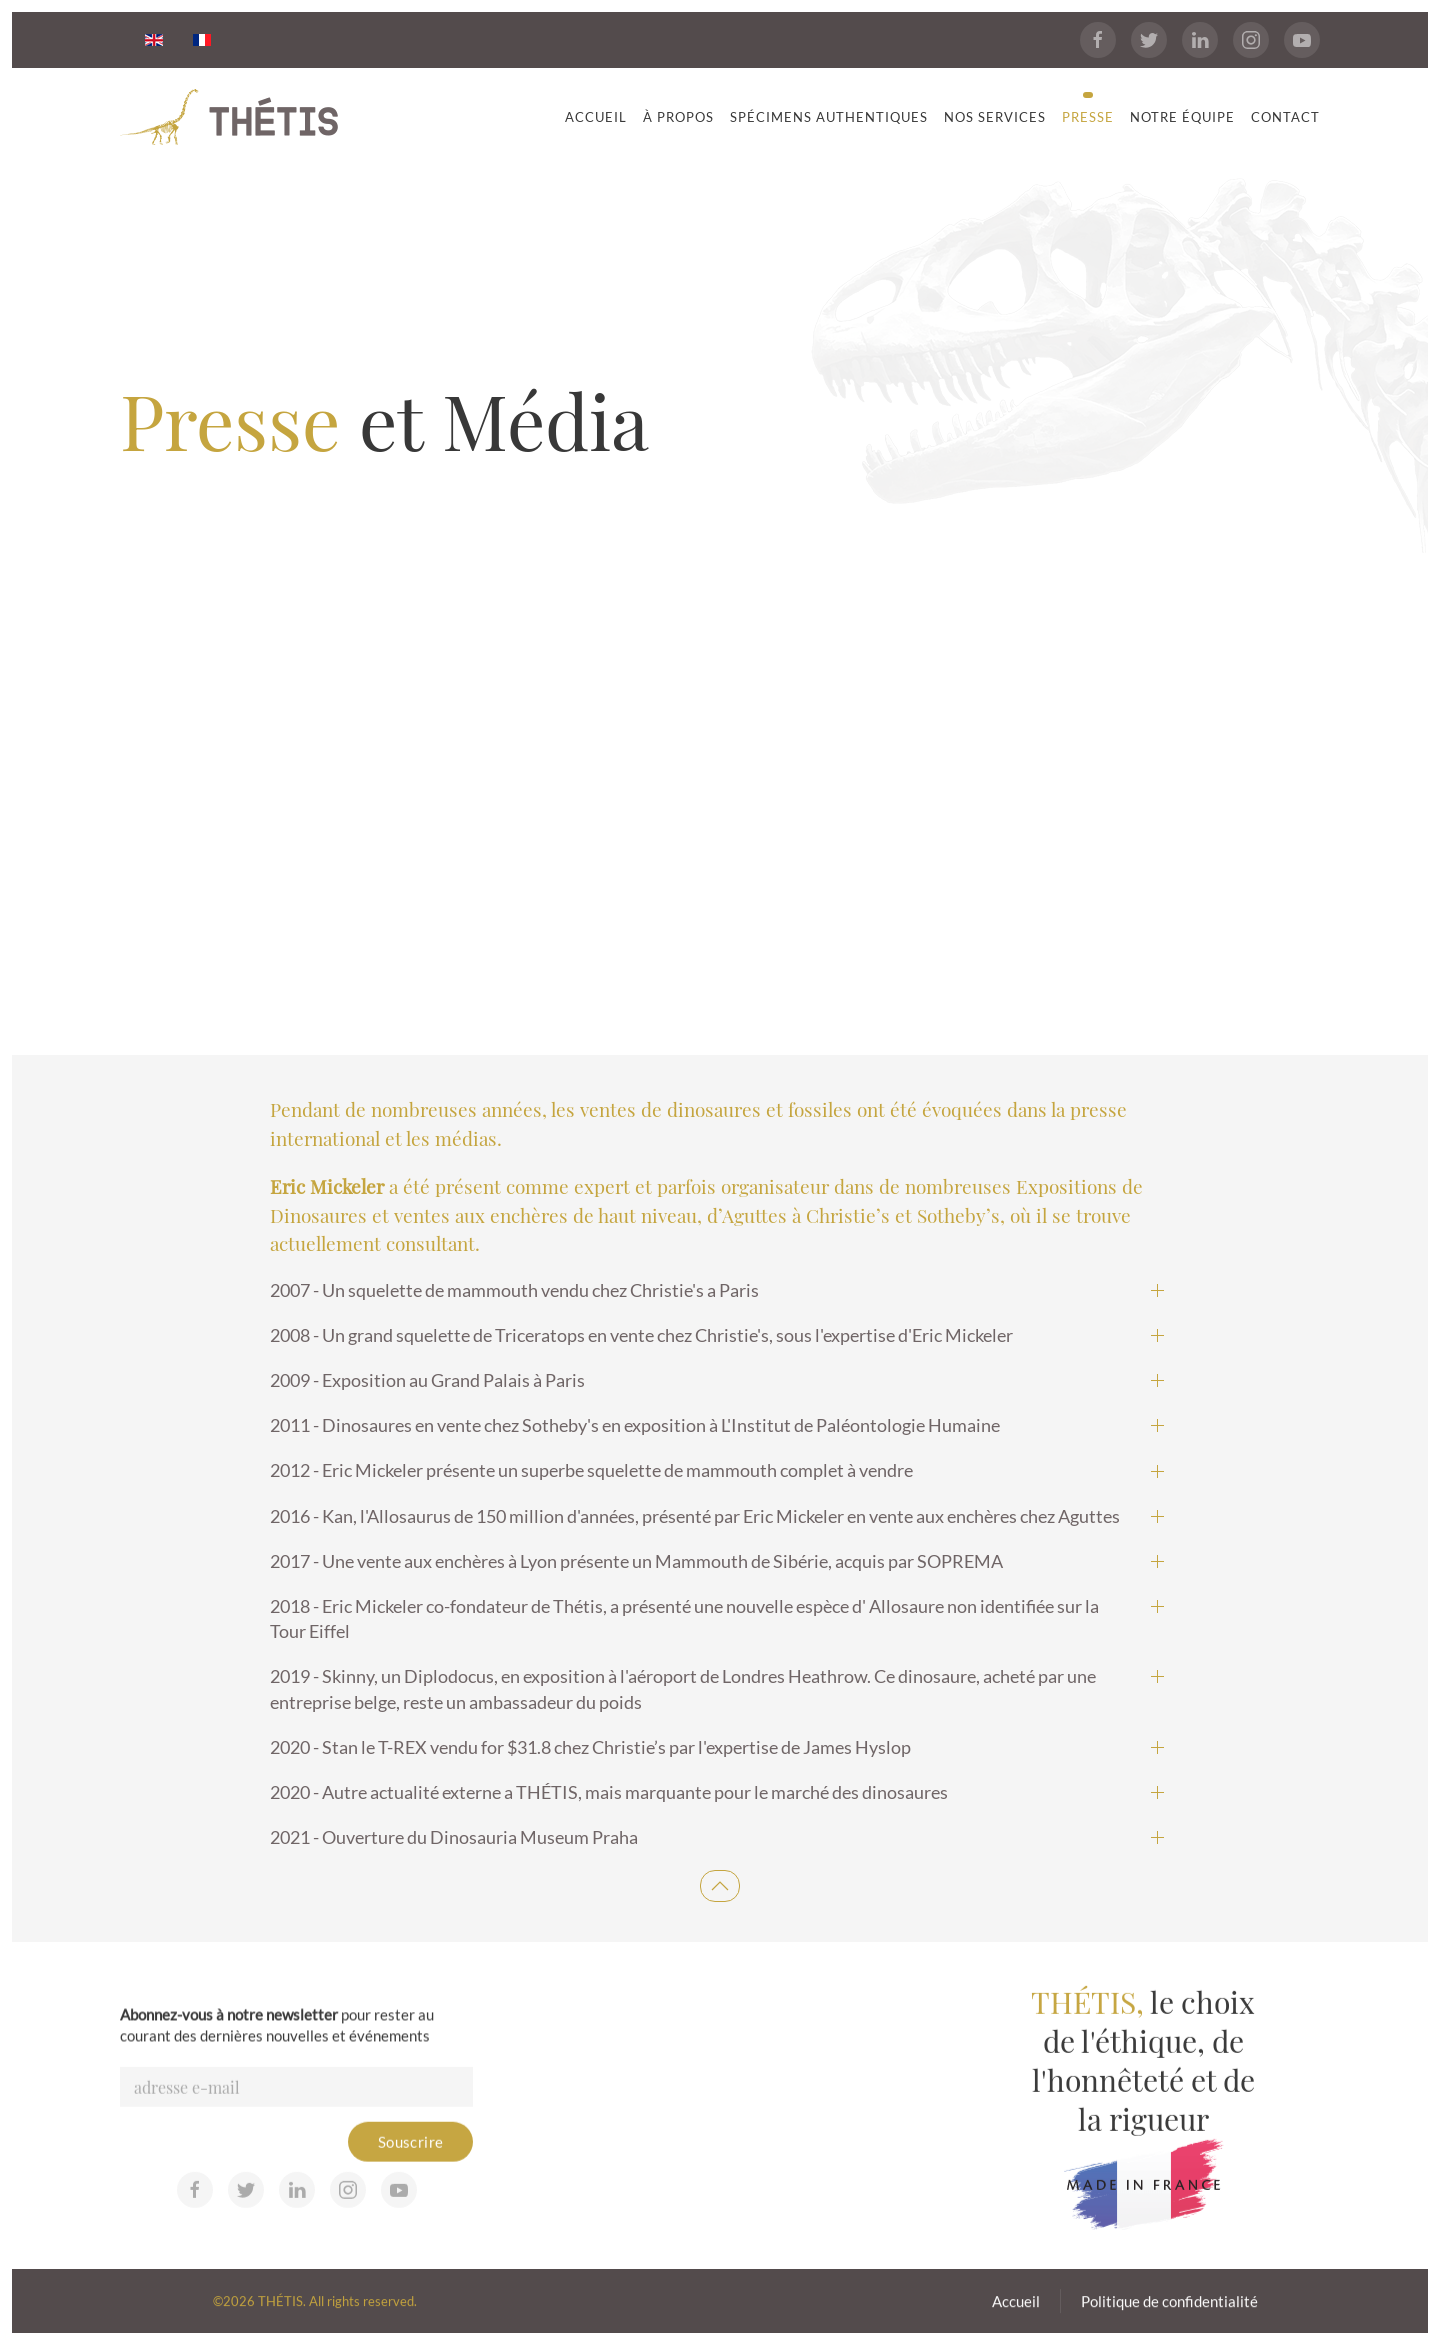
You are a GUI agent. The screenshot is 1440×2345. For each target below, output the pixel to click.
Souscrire (411, 2169)
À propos (678, 117)
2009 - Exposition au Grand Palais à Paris (427, 1380)
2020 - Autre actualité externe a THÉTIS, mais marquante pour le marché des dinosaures (609, 1792)
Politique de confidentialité (1169, 2307)
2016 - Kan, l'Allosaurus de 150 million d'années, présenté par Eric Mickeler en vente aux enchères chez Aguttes (695, 1516)
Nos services (995, 117)
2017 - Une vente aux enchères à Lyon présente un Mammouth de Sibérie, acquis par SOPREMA (636, 1561)
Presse (1088, 117)
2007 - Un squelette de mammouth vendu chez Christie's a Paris (514, 1290)
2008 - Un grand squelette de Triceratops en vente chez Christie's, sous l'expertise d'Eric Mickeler (641, 1335)
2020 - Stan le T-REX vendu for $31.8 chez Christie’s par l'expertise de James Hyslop (590, 1747)
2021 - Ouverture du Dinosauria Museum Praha (454, 1837)
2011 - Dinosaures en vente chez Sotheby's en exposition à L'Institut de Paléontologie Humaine (635, 1425)
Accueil (596, 117)
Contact (1285, 117)
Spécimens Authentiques (829, 117)
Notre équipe (1182, 117)
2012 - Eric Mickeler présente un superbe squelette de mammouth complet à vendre (591, 1470)
